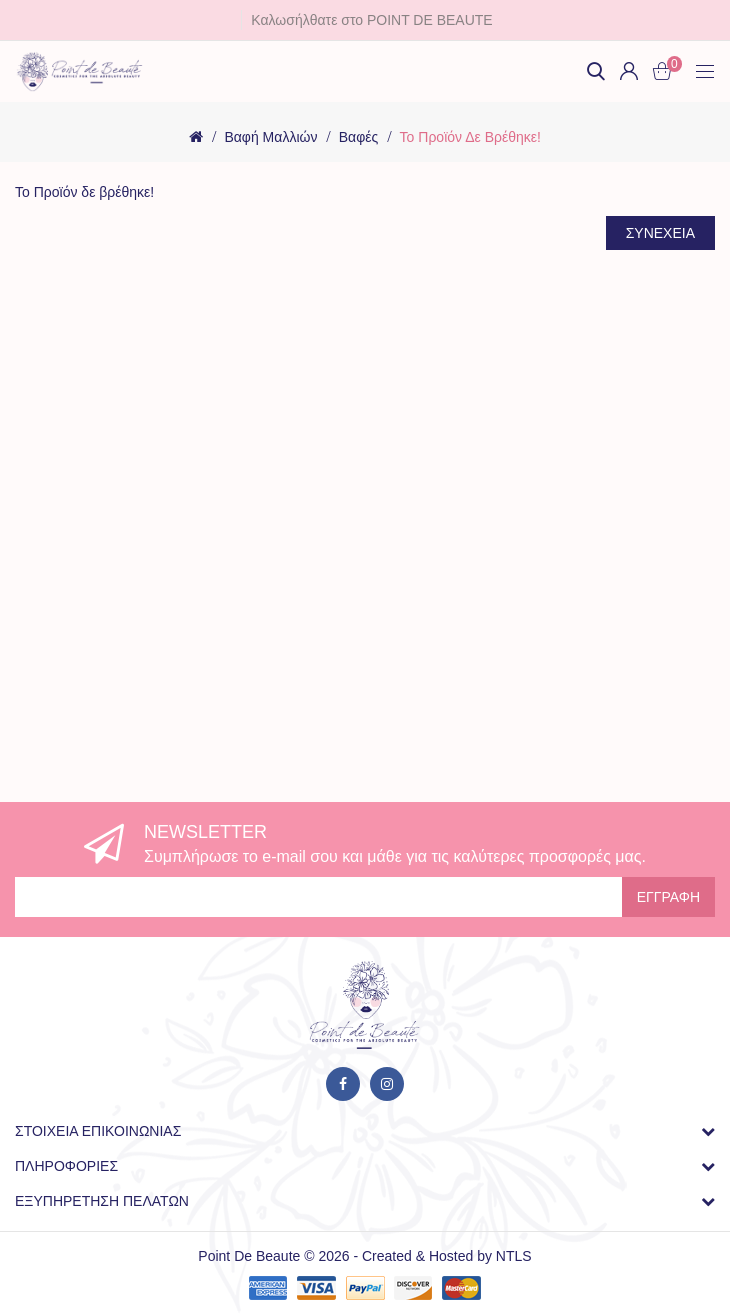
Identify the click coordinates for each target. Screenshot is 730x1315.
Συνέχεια (660, 233)
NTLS (514, 1256)
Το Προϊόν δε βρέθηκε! (470, 137)
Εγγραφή (668, 897)
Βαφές (359, 137)
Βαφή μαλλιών (270, 137)
